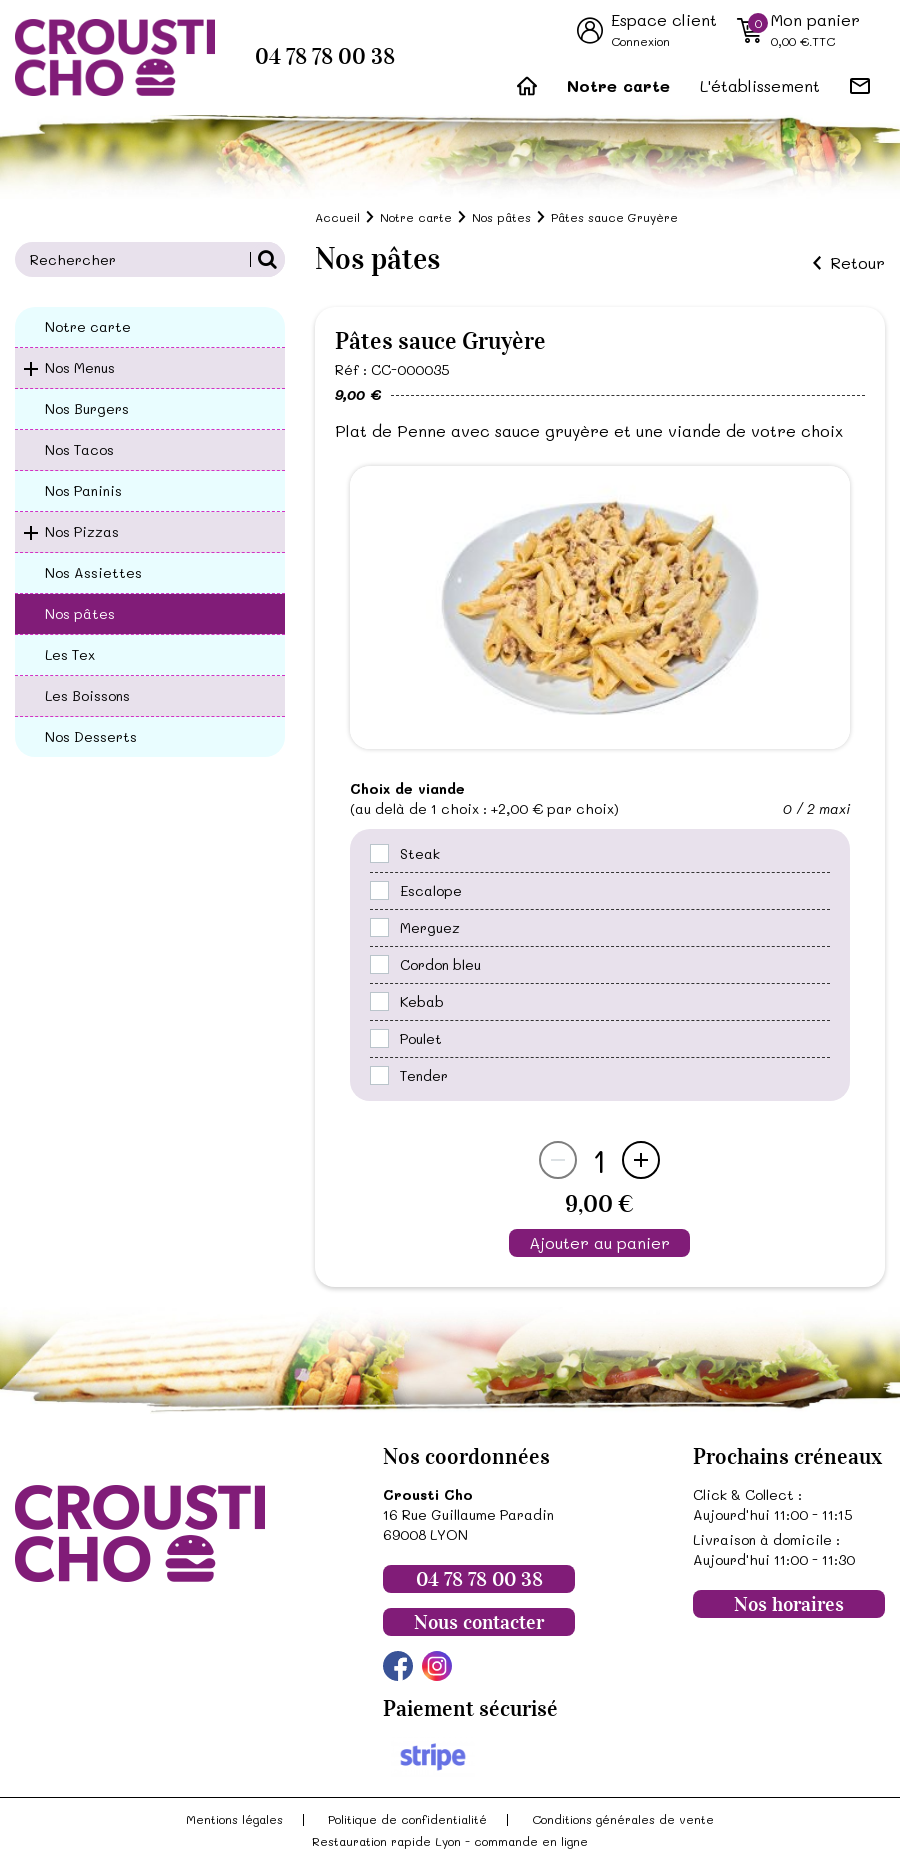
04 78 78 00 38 (325, 56)
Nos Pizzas (82, 531)
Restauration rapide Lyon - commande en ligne (450, 1841)
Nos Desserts (91, 736)
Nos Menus (80, 367)
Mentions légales (234, 1819)
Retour (857, 263)
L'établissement (760, 85)
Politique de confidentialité (407, 1819)
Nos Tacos (79, 449)
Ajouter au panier (599, 1242)
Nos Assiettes (93, 572)
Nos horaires (789, 1604)
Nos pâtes (80, 613)
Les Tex (70, 654)
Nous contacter (479, 1622)
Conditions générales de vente (623, 1819)
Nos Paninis (83, 490)
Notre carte (618, 85)
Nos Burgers (87, 408)
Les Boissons (87, 695)
